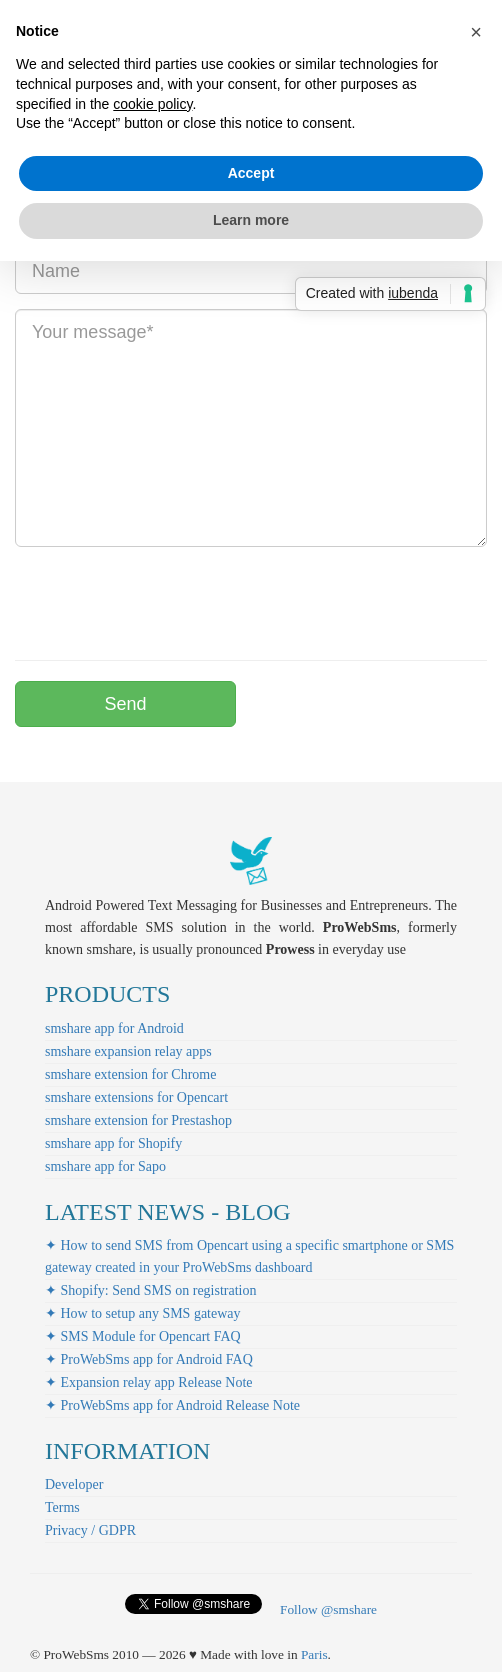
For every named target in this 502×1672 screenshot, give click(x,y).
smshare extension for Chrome (130, 1074)
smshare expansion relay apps (128, 1051)
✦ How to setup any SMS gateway (143, 1313)
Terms (62, 1507)
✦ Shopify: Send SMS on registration (151, 1290)
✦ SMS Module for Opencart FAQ (143, 1336)
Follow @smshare (328, 1609)
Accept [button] (251, 173)
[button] (476, 32)
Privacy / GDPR (90, 1530)
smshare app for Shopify (113, 1143)
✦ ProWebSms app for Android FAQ (149, 1359)
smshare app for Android (114, 1028)
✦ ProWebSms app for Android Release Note (172, 1405)
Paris (314, 1654)
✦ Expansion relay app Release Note (149, 1382)
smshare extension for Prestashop (138, 1120)
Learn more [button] (251, 220)
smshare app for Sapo (105, 1166)
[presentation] (167, 601)
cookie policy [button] (152, 104)
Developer (74, 1484)
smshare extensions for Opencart (136, 1097)
